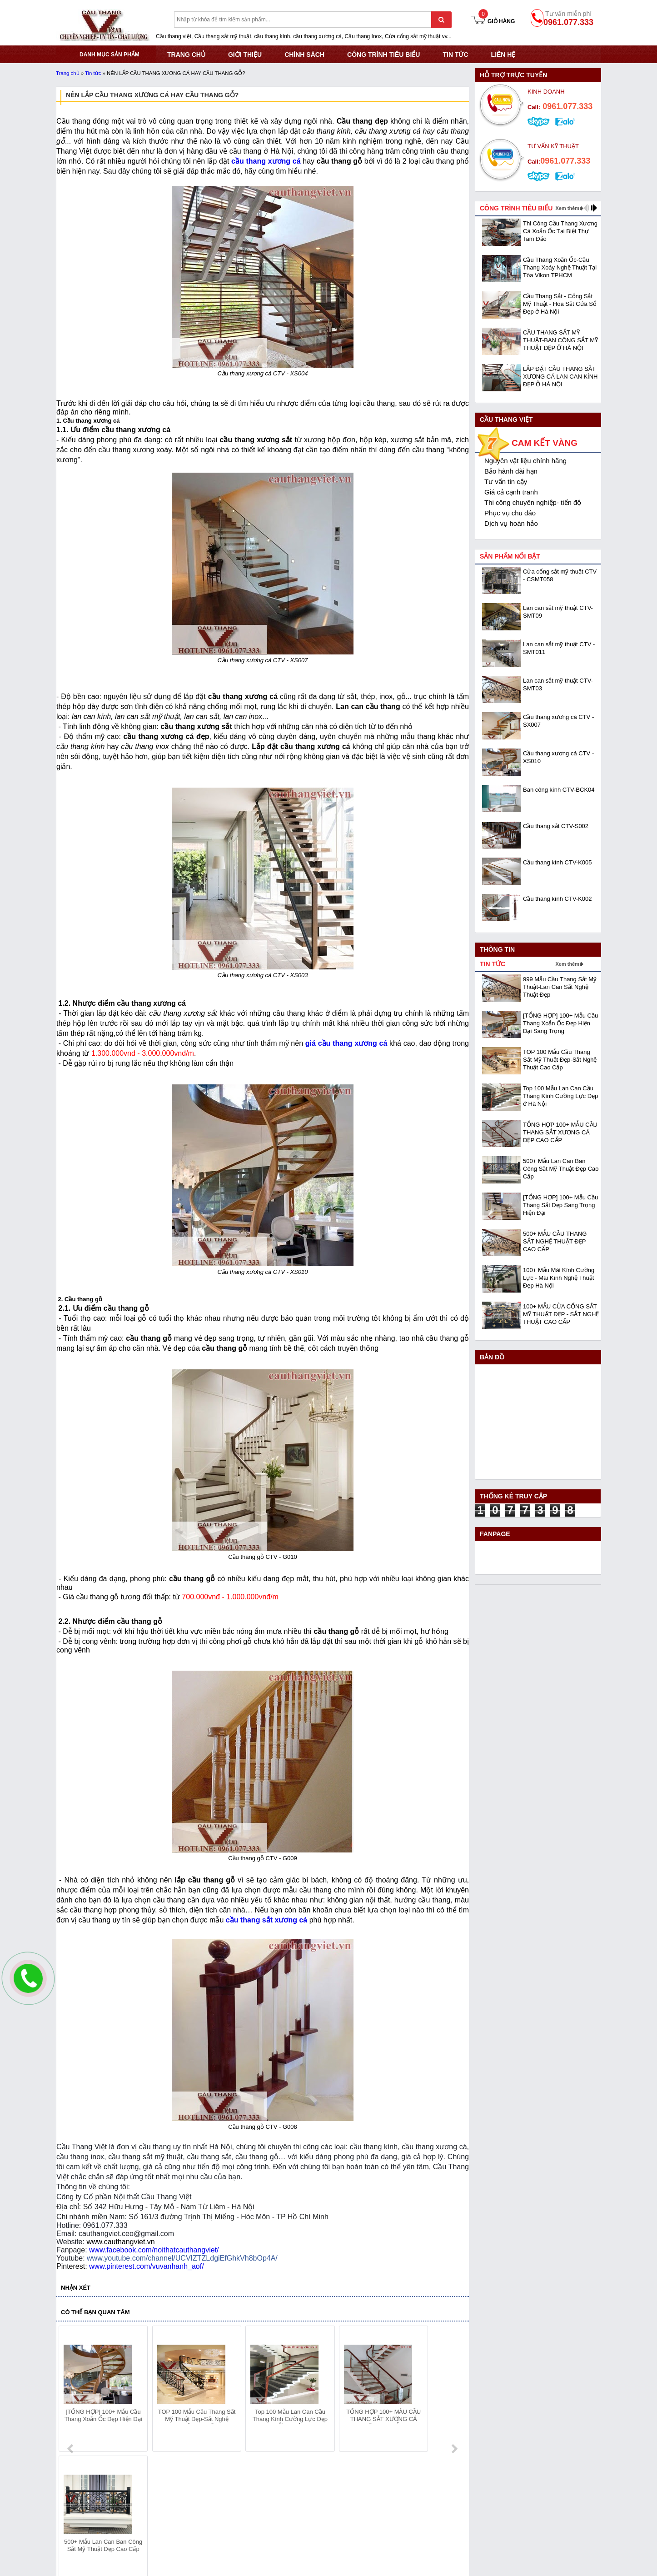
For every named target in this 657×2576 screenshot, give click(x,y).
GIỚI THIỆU (245, 54)
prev (71, 2390)
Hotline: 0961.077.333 (87, 2517)
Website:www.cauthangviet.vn (98, 2540)
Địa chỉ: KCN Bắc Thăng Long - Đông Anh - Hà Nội (128, 2506)
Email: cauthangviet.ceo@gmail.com (107, 2528)
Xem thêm (567, 208)
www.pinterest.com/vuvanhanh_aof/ (146, 2266)
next (454, 2390)
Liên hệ (503, 54)
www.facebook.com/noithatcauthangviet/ (154, 2250)
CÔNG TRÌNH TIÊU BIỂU (383, 54)
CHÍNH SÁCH (304, 54)
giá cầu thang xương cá (346, 1043)
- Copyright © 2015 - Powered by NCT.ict (518, 2563)
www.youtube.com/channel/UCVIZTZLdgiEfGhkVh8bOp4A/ (182, 2258)
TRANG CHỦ (186, 54)
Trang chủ (68, 73)
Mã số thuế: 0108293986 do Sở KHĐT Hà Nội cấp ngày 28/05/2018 (153, 2494)
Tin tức (455, 54)
